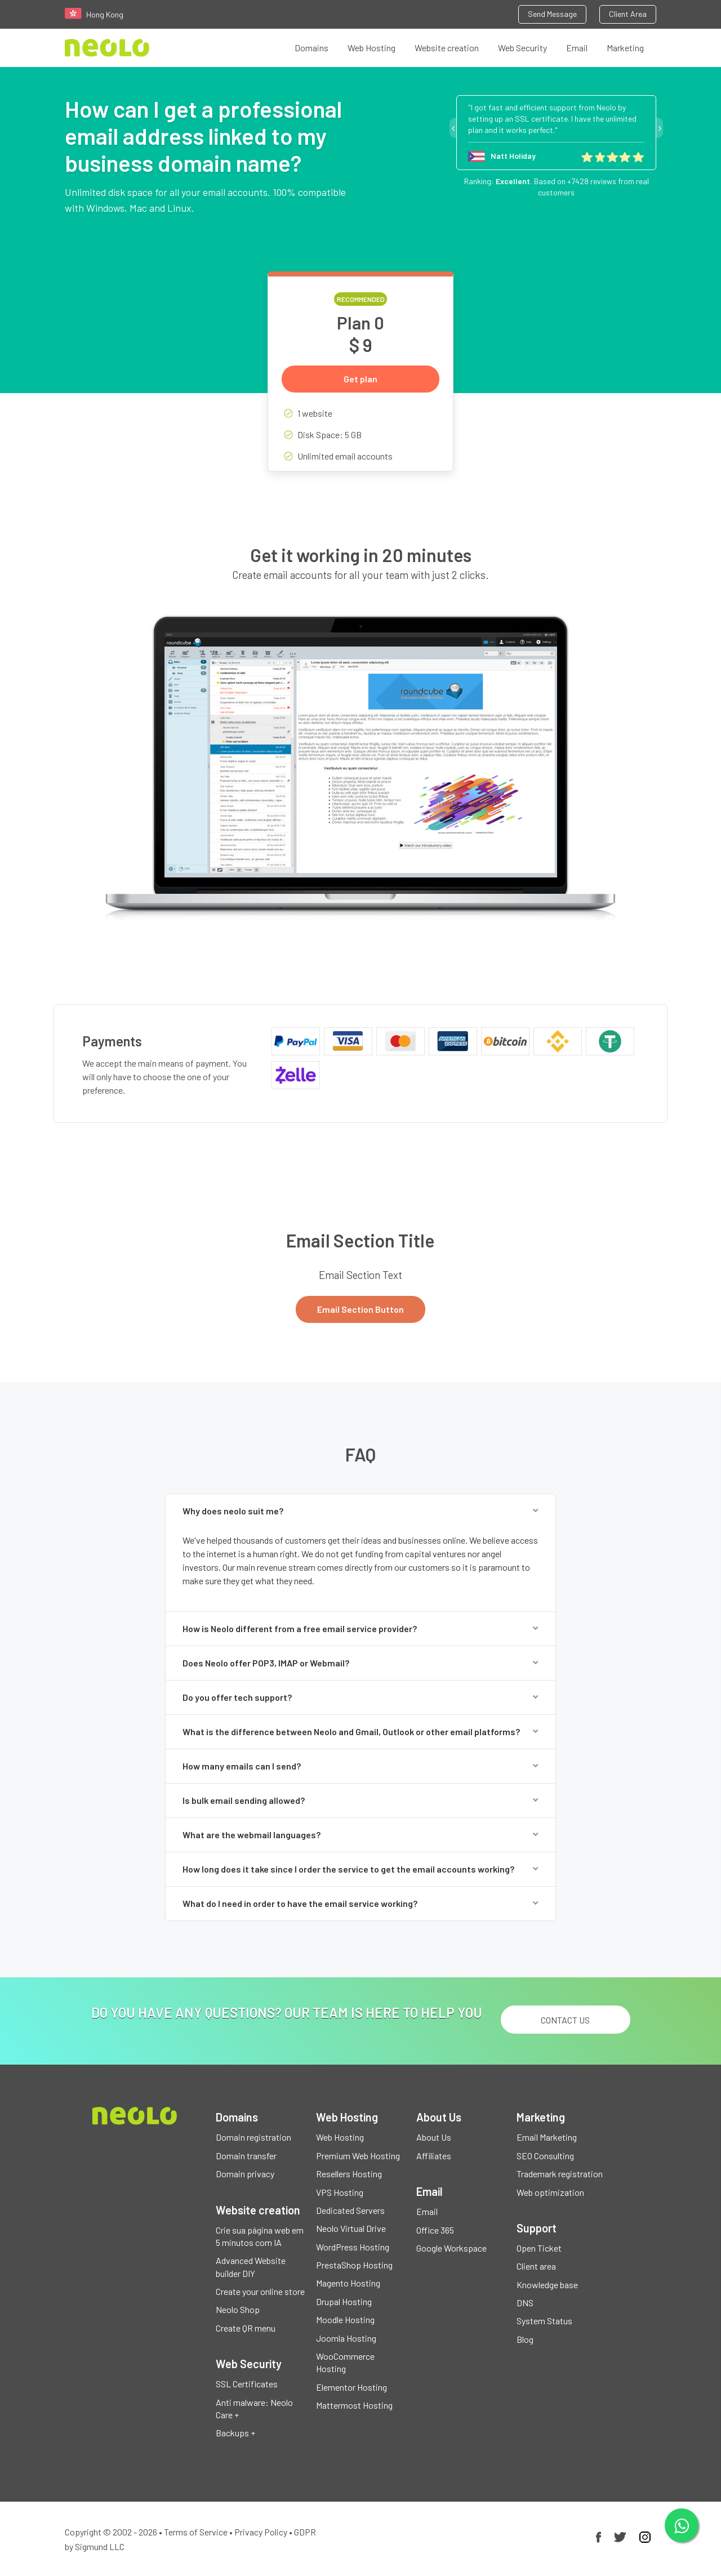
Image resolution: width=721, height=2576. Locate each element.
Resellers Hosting (349, 2173)
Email (577, 47)
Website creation (447, 47)
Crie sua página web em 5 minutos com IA (260, 2236)
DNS (525, 2302)
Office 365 (435, 2230)
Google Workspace (451, 2248)
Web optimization (550, 2192)
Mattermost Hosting (354, 2405)
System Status (544, 2320)
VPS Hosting (339, 2192)
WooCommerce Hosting (345, 2362)
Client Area (628, 14)
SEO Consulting (545, 2155)
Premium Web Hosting (358, 2155)
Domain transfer (246, 2155)
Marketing (625, 47)
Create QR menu (245, 2328)
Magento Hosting (348, 2283)
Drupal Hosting (344, 2301)
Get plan (360, 378)
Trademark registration (560, 2173)
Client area (536, 2266)
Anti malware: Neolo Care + (254, 2408)
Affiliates (433, 2155)
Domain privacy (245, 2173)
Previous (452, 128)
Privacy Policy (260, 2531)
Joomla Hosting (346, 2338)
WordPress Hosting (352, 2246)
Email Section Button (360, 1309)
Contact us (565, 2020)
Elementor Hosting (351, 2387)
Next (659, 128)
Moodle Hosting (345, 2319)
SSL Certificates (247, 2383)
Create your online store (260, 2291)
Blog (525, 2339)
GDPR (305, 2531)
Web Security (522, 47)
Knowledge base (547, 2284)
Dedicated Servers (350, 2210)
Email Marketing (547, 2137)
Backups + (235, 2432)
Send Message (552, 14)
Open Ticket (539, 2248)
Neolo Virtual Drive (351, 2228)
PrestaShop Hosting (354, 2264)
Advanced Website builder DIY (251, 2266)
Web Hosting (371, 47)
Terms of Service (196, 2531)
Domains (311, 47)
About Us (433, 2137)
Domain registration (253, 2137)
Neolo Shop (238, 2309)
